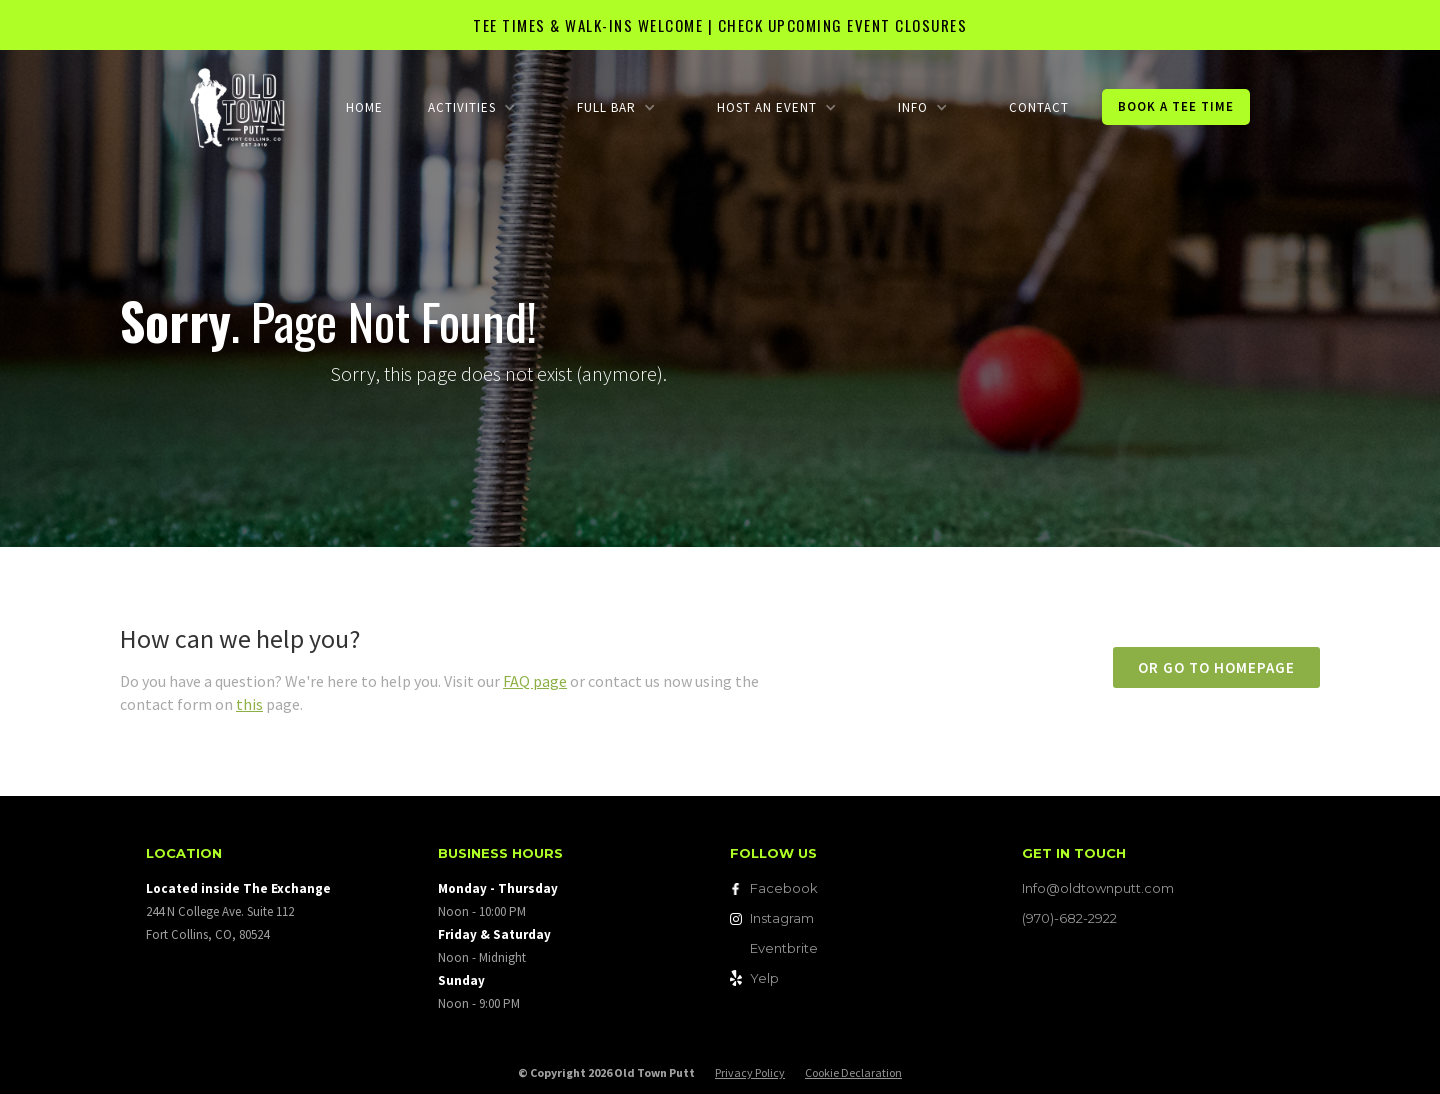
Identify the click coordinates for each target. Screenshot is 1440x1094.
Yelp (764, 978)
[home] (237, 106)
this (249, 704)
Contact (1039, 107)
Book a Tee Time (1176, 106)
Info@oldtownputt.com (1098, 888)
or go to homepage (1216, 667)
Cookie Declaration (853, 1072)
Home (364, 107)
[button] (471, 107)
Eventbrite (784, 948)
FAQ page (535, 681)
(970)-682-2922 (1069, 918)
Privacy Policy (750, 1072)
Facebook (784, 888)
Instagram (782, 918)
